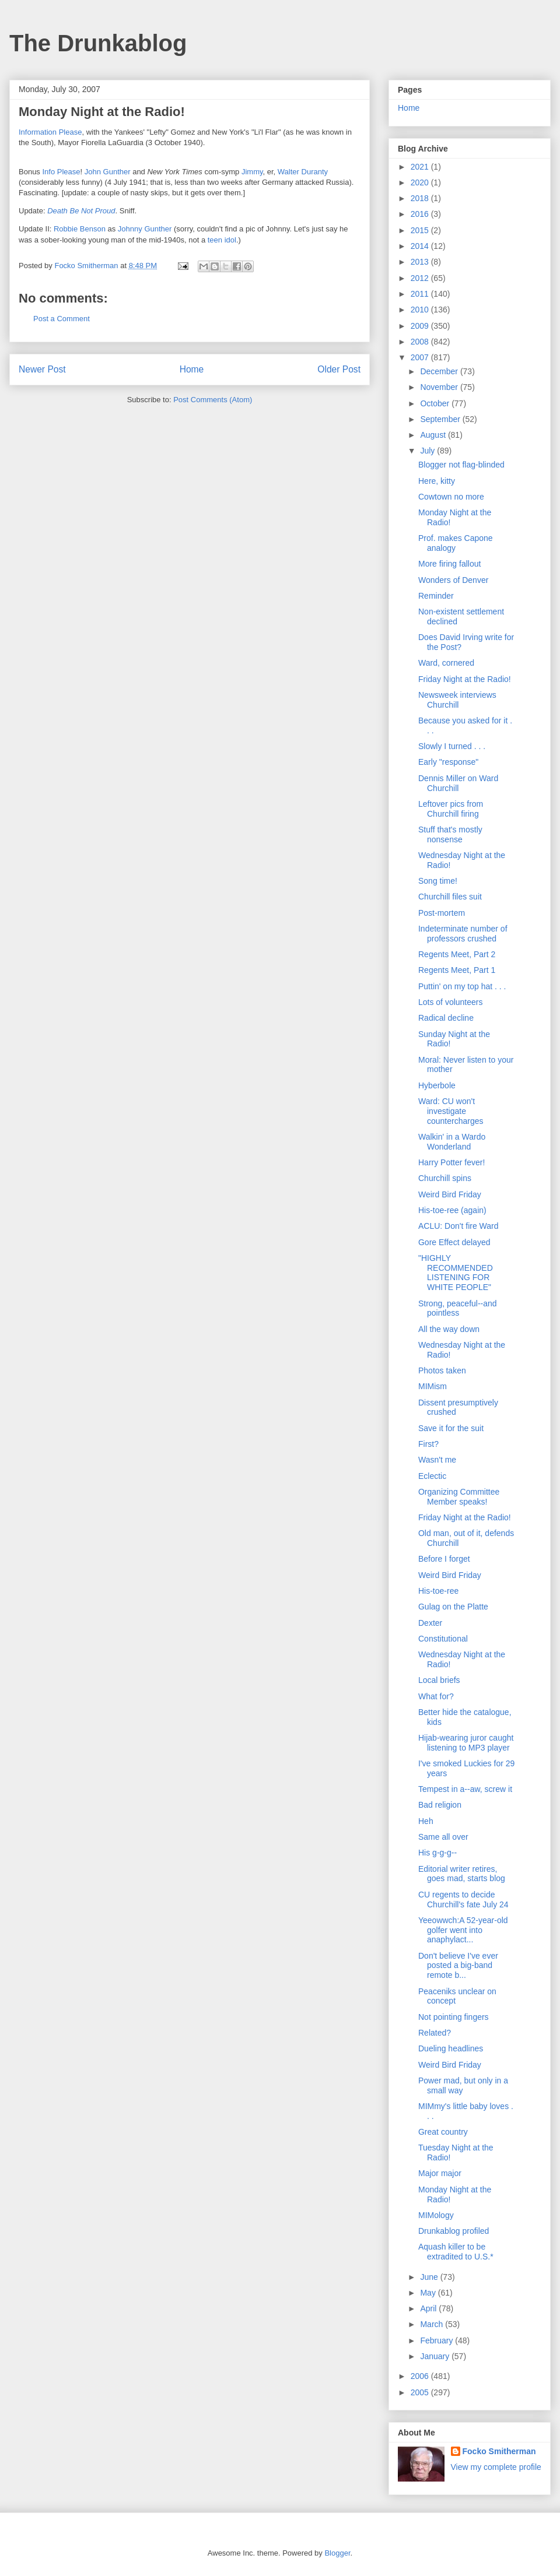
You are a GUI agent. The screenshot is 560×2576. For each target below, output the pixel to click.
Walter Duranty (303, 171)
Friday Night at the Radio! (464, 679)
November (440, 387)
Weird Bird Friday (449, 1194)
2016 (421, 214)
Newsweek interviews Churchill (457, 699)
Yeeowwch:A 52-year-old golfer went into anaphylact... (463, 1930)
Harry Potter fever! (451, 1162)
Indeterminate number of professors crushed (463, 933)
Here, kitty (436, 481)
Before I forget (444, 1558)
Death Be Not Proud (81, 210)
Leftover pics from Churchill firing (450, 808)
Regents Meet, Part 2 (456, 954)
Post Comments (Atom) (212, 399)
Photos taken (442, 1370)
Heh (425, 1821)
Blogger (337, 2553)
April (429, 2308)
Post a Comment (61, 318)
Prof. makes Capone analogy (455, 543)
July (428, 450)
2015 (421, 230)
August (433, 435)
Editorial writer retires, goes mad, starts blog (461, 1873)
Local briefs (439, 1680)
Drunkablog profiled (453, 2231)
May (429, 2292)
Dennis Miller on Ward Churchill (458, 783)
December (440, 371)
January (436, 2356)
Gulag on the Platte (453, 1606)
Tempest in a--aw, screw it (465, 1789)
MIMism (432, 1386)
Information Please (50, 132)
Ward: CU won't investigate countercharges (451, 1111)
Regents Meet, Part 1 (456, 970)
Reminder (436, 595)
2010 (421, 309)
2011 (421, 293)
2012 (421, 278)
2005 (421, 2392)
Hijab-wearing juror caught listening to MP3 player (465, 1742)
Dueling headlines (450, 2048)
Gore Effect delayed (454, 1242)
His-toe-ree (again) (452, 1210)
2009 (421, 326)
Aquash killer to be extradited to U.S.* (456, 2251)
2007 (421, 357)
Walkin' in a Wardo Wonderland (451, 1141)
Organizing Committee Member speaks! (458, 1496)
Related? (434, 2032)
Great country (443, 2131)
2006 (421, 2376)
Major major (439, 2173)
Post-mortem (441, 913)
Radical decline (446, 1017)
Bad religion (439, 1804)
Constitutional (443, 1638)
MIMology (436, 2215)
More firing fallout (449, 563)
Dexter (430, 1623)
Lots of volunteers (450, 1002)
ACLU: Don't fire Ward (458, 1226)
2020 (421, 182)
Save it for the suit (451, 1428)
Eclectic (432, 1476)
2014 (421, 246)
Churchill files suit (450, 896)
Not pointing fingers (453, 2017)
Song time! (437, 880)
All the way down (449, 1329)
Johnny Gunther (145, 228)
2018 (421, 198)
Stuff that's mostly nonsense (450, 834)
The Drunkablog (98, 43)
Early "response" (448, 762)
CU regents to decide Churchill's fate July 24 (463, 1899)
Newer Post (42, 369)
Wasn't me (437, 1459)
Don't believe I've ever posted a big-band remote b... (458, 1965)
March (432, 2324)
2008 (421, 341)
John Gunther (108, 171)
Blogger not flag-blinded (461, 464)
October (436, 403)
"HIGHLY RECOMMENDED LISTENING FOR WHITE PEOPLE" (455, 1272)
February (437, 2340)
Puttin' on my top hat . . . (462, 986)
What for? (436, 1696)
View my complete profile (496, 2467)
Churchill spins (444, 1178)
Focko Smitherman (499, 2451)
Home (192, 369)
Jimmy (252, 171)
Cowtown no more (451, 496)
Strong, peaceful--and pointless (457, 1308)
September (441, 419)
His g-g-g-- (437, 1852)
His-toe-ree (438, 1590)
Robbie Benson (80, 228)
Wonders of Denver (453, 580)
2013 (421, 261)
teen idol (222, 240)
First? (428, 1444)
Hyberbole (437, 1085)
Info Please (61, 171)
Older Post (338, 369)
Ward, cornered (446, 662)
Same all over (443, 1836)
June (430, 2277)
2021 (421, 166)
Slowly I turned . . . (451, 746)
